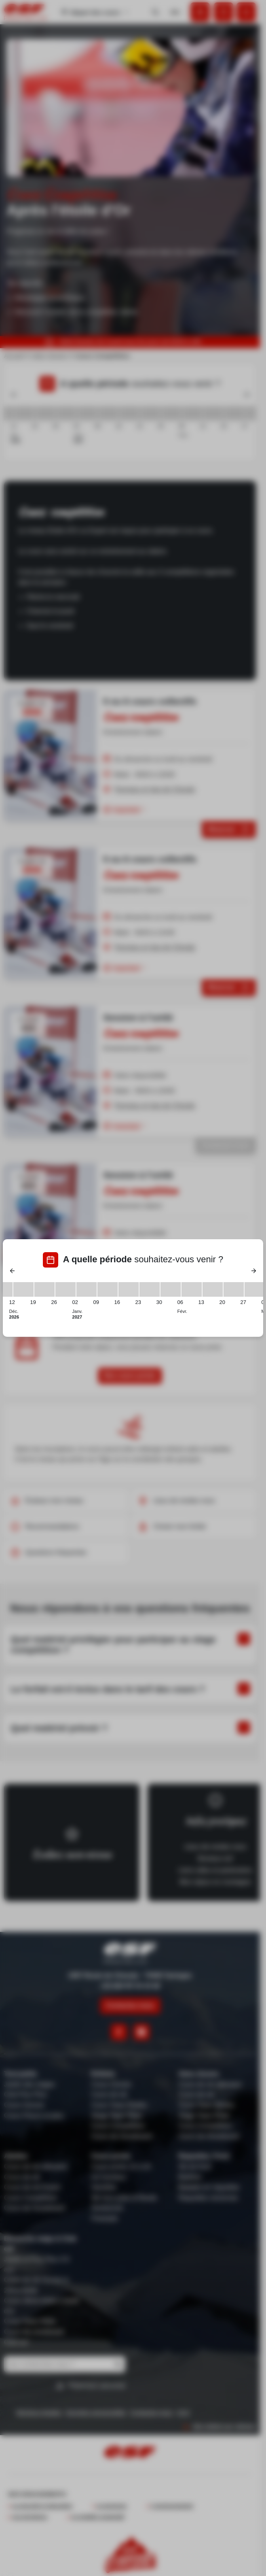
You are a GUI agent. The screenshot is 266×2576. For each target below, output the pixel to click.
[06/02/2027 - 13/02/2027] (192, 1289)
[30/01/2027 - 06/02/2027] (170, 1289)
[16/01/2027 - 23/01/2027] (128, 1289)
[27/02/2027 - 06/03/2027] (255, 1289)
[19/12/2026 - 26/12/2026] (44, 1289)
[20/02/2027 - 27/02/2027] (234, 1289)
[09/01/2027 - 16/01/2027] (107, 1289)
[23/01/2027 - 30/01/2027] (149, 1289)
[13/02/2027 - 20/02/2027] (213, 1289)
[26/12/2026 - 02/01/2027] (65, 1289)
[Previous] (12, 1271)
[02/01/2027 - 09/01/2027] (86, 1289)
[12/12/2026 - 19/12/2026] (23, 1289)
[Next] (253, 1271)
